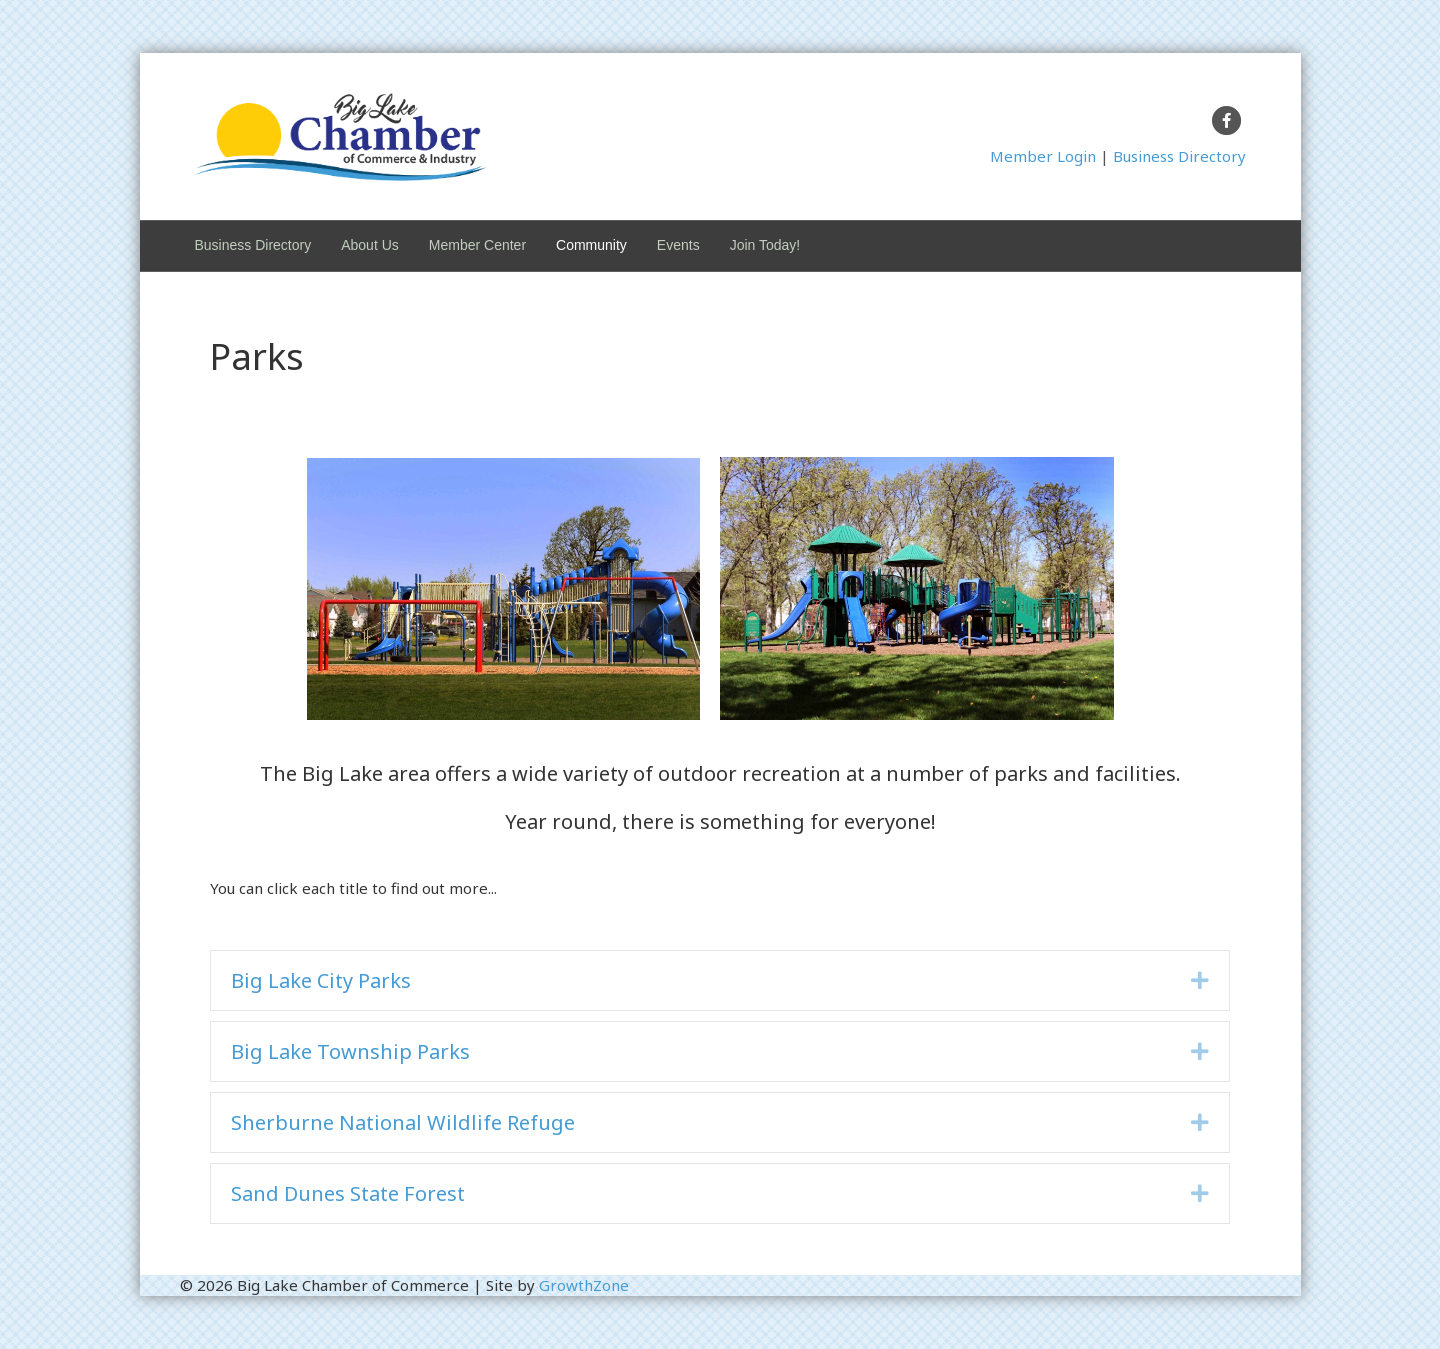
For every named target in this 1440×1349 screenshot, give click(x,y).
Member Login (1043, 156)
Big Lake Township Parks (350, 1051)
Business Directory (1179, 156)
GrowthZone (584, 1285)
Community (591, 245)
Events (678, 245)
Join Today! (765, 245)
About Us (370, 245)
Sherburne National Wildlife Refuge (403, 1122)
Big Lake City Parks (321, 980)
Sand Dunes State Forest (348, 1193)
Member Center (477, 245)
